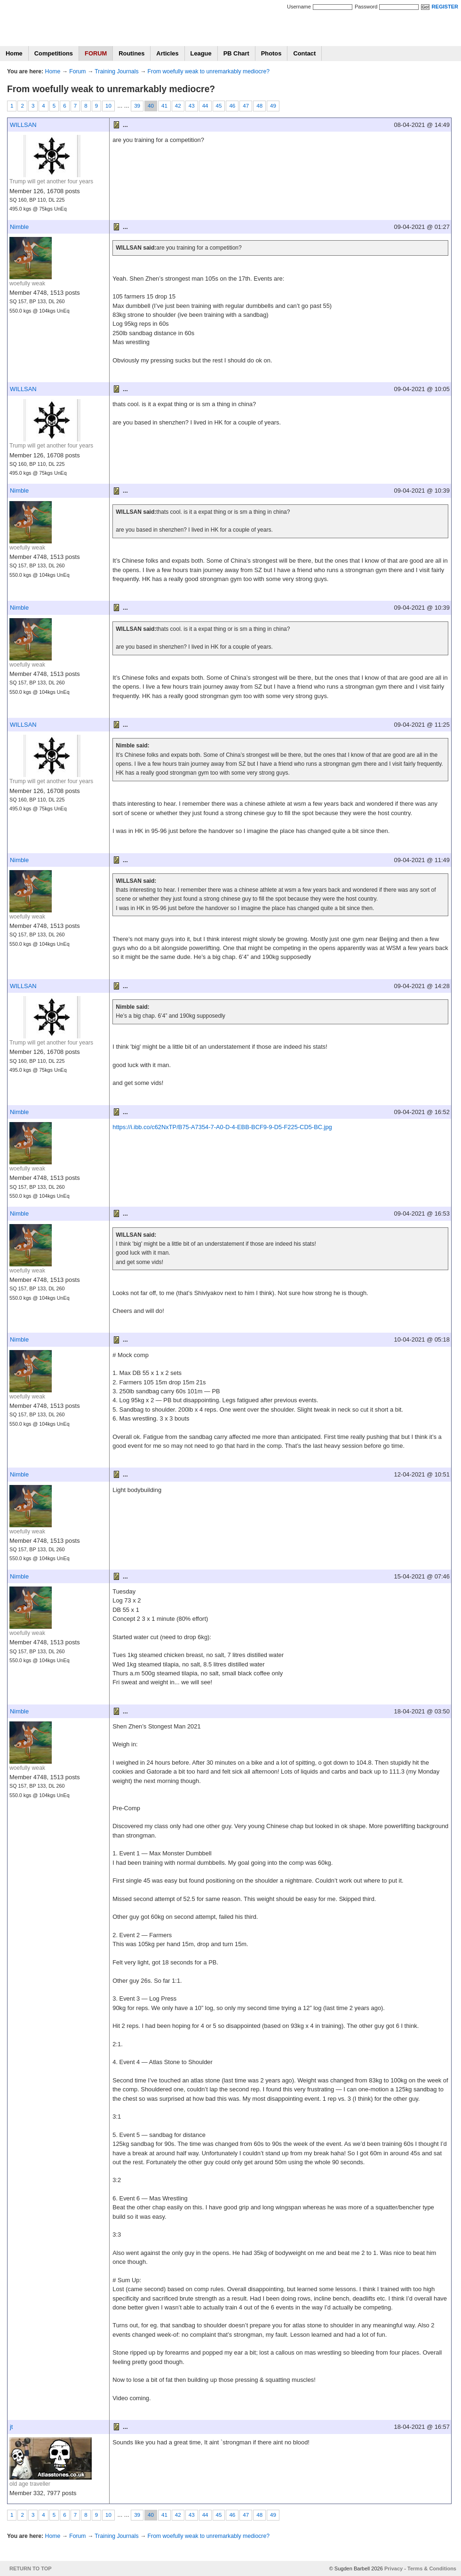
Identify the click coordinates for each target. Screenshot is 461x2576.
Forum (77, 71)
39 (137, 106)
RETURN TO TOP (30, 2568)
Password (366, 6)
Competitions (53, 53)
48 (259, 106)
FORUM (96, 53)
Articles (167, 53)
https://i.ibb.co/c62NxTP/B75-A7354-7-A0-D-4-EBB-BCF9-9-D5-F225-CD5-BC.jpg (222, 1127)
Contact (304, 53)
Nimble (19, 226)
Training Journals (116, 71)
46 (232, 106)
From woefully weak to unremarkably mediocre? (209, 71)
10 (108, 106)
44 (205, 106)
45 (219, 106)
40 (151, 106)
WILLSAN (23, 124)
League (201, 53)
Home (14, 53)
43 (192, 106)
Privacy (393, 2568)
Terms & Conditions (431, 2568)
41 (164, 106)
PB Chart (236, 53)
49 (273, 106)
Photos (271, 53)
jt (11, 2426)
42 (178, 106)
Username (299, 6)
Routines (131, 53)
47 (246, 106)
